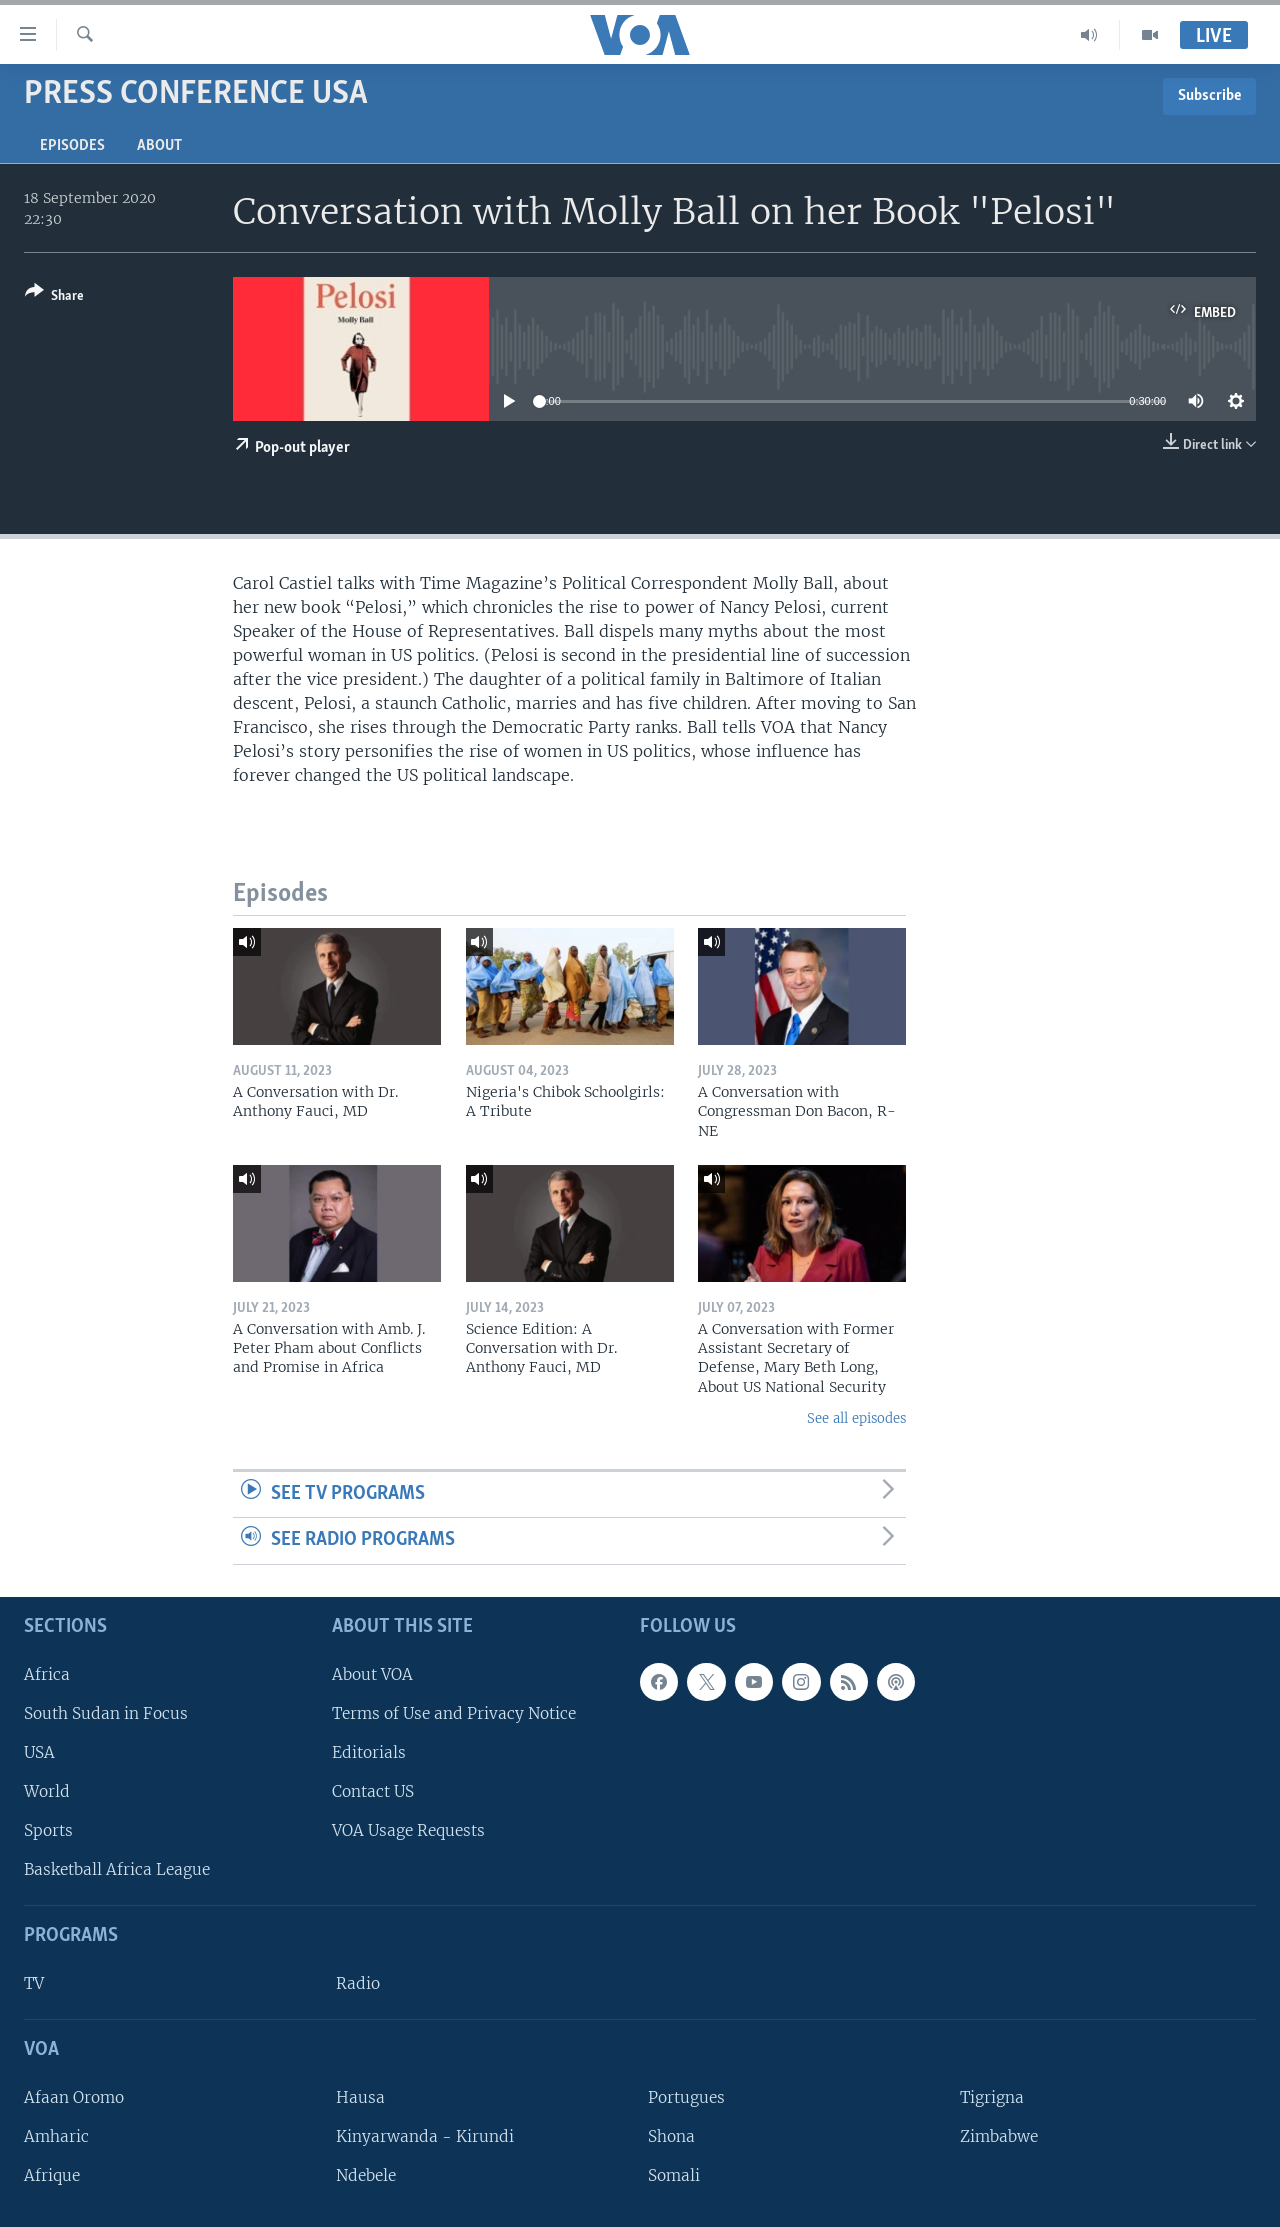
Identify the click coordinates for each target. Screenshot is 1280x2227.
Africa (47, 1674)
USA (39, 1752)
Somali (674, 2175)
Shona (671, 2136)
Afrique (52, 2175)
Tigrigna (992, 2097)
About (159, 146)
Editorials (369, 1752)
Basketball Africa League (117, 1869)
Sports (48, 1830)
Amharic (56, 2136)
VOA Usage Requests (408, 1830)
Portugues (686, 2097)
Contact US (373, 1791)
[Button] (54, 297)
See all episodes (856, 1418)
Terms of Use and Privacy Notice (454, 1713)
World (47, 1791)
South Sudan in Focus (106, 1713)
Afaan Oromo (74, 2097)
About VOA (372, 1674)
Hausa (360, 2097)
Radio (358, 1983)
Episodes (72, 146)
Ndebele (366, 2175)
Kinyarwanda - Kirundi (425, 2136)
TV (34, 1983)
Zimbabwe (999, 2136)
